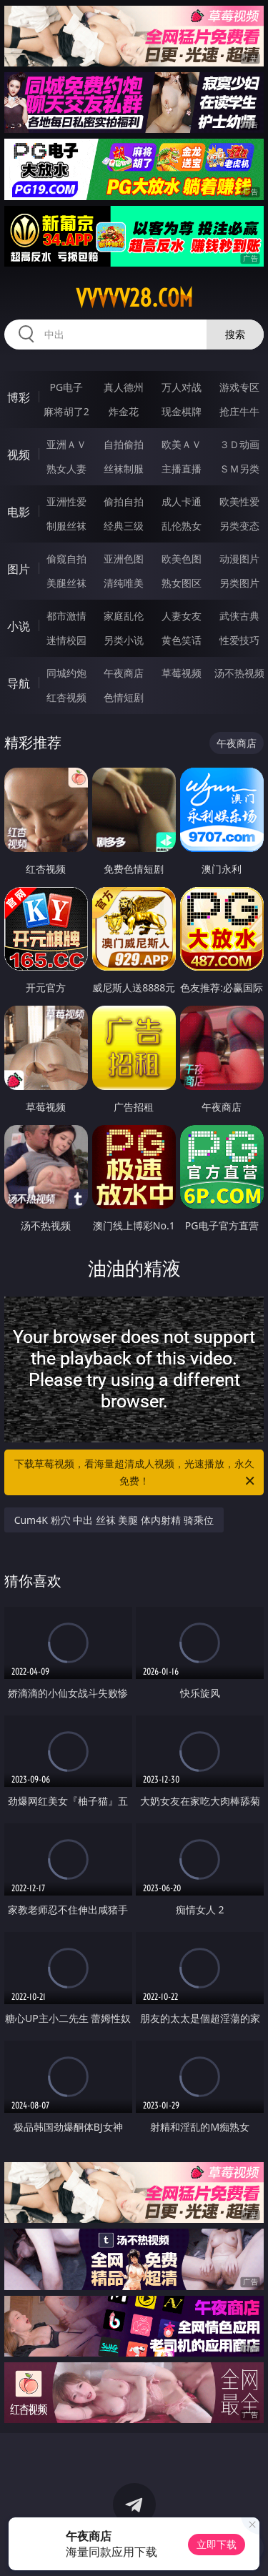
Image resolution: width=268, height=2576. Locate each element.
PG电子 (66, 387)
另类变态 (239, 525)
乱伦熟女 (182, 525)
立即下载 (217, 2544)
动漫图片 (239, 558)
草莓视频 (182, 673)
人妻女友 (182, 616)
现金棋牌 (182, 411)
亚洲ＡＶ (66, 444)
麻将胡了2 (66, 411)
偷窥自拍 (66, 558)
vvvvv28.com (134, 298)
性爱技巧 (239, 640)
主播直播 (182, 468)
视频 (18, 454)
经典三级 (124, 525)
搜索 (235, 334)
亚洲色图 (124, 558)
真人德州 (124, 387)
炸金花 (124, 411)
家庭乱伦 (124, 616)
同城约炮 (66, 673)
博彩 (18, 397)
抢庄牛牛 (239, 411)
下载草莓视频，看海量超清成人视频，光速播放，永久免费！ (135, 1473)
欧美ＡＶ (182, 444)
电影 (18, 512)
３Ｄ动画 (239, 444)
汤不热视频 (239, 673)
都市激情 (66, 616)
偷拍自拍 (124, 501)
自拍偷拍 (124, 444)
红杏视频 (66, 697)
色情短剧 (124, 697)
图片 (18, 569)
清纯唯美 (124, 583)
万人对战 (182, 387)
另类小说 (124, 640)
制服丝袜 (66, 525)
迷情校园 (66, 640)
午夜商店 (124, 673)
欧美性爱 (239, 501)
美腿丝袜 (66, 583)
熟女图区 (182, 583)
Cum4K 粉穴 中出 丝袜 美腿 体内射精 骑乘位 (114, 1520)
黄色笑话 (182, 640)
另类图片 (239, 583)
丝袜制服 (124, 468)
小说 (18, 626)
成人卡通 (182, 501)
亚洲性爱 (66, 501)
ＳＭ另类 (239, 468)
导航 (18, 683)
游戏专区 (239, 387)
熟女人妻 (66, 468)
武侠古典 (239, 616)
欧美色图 (182, 558)
